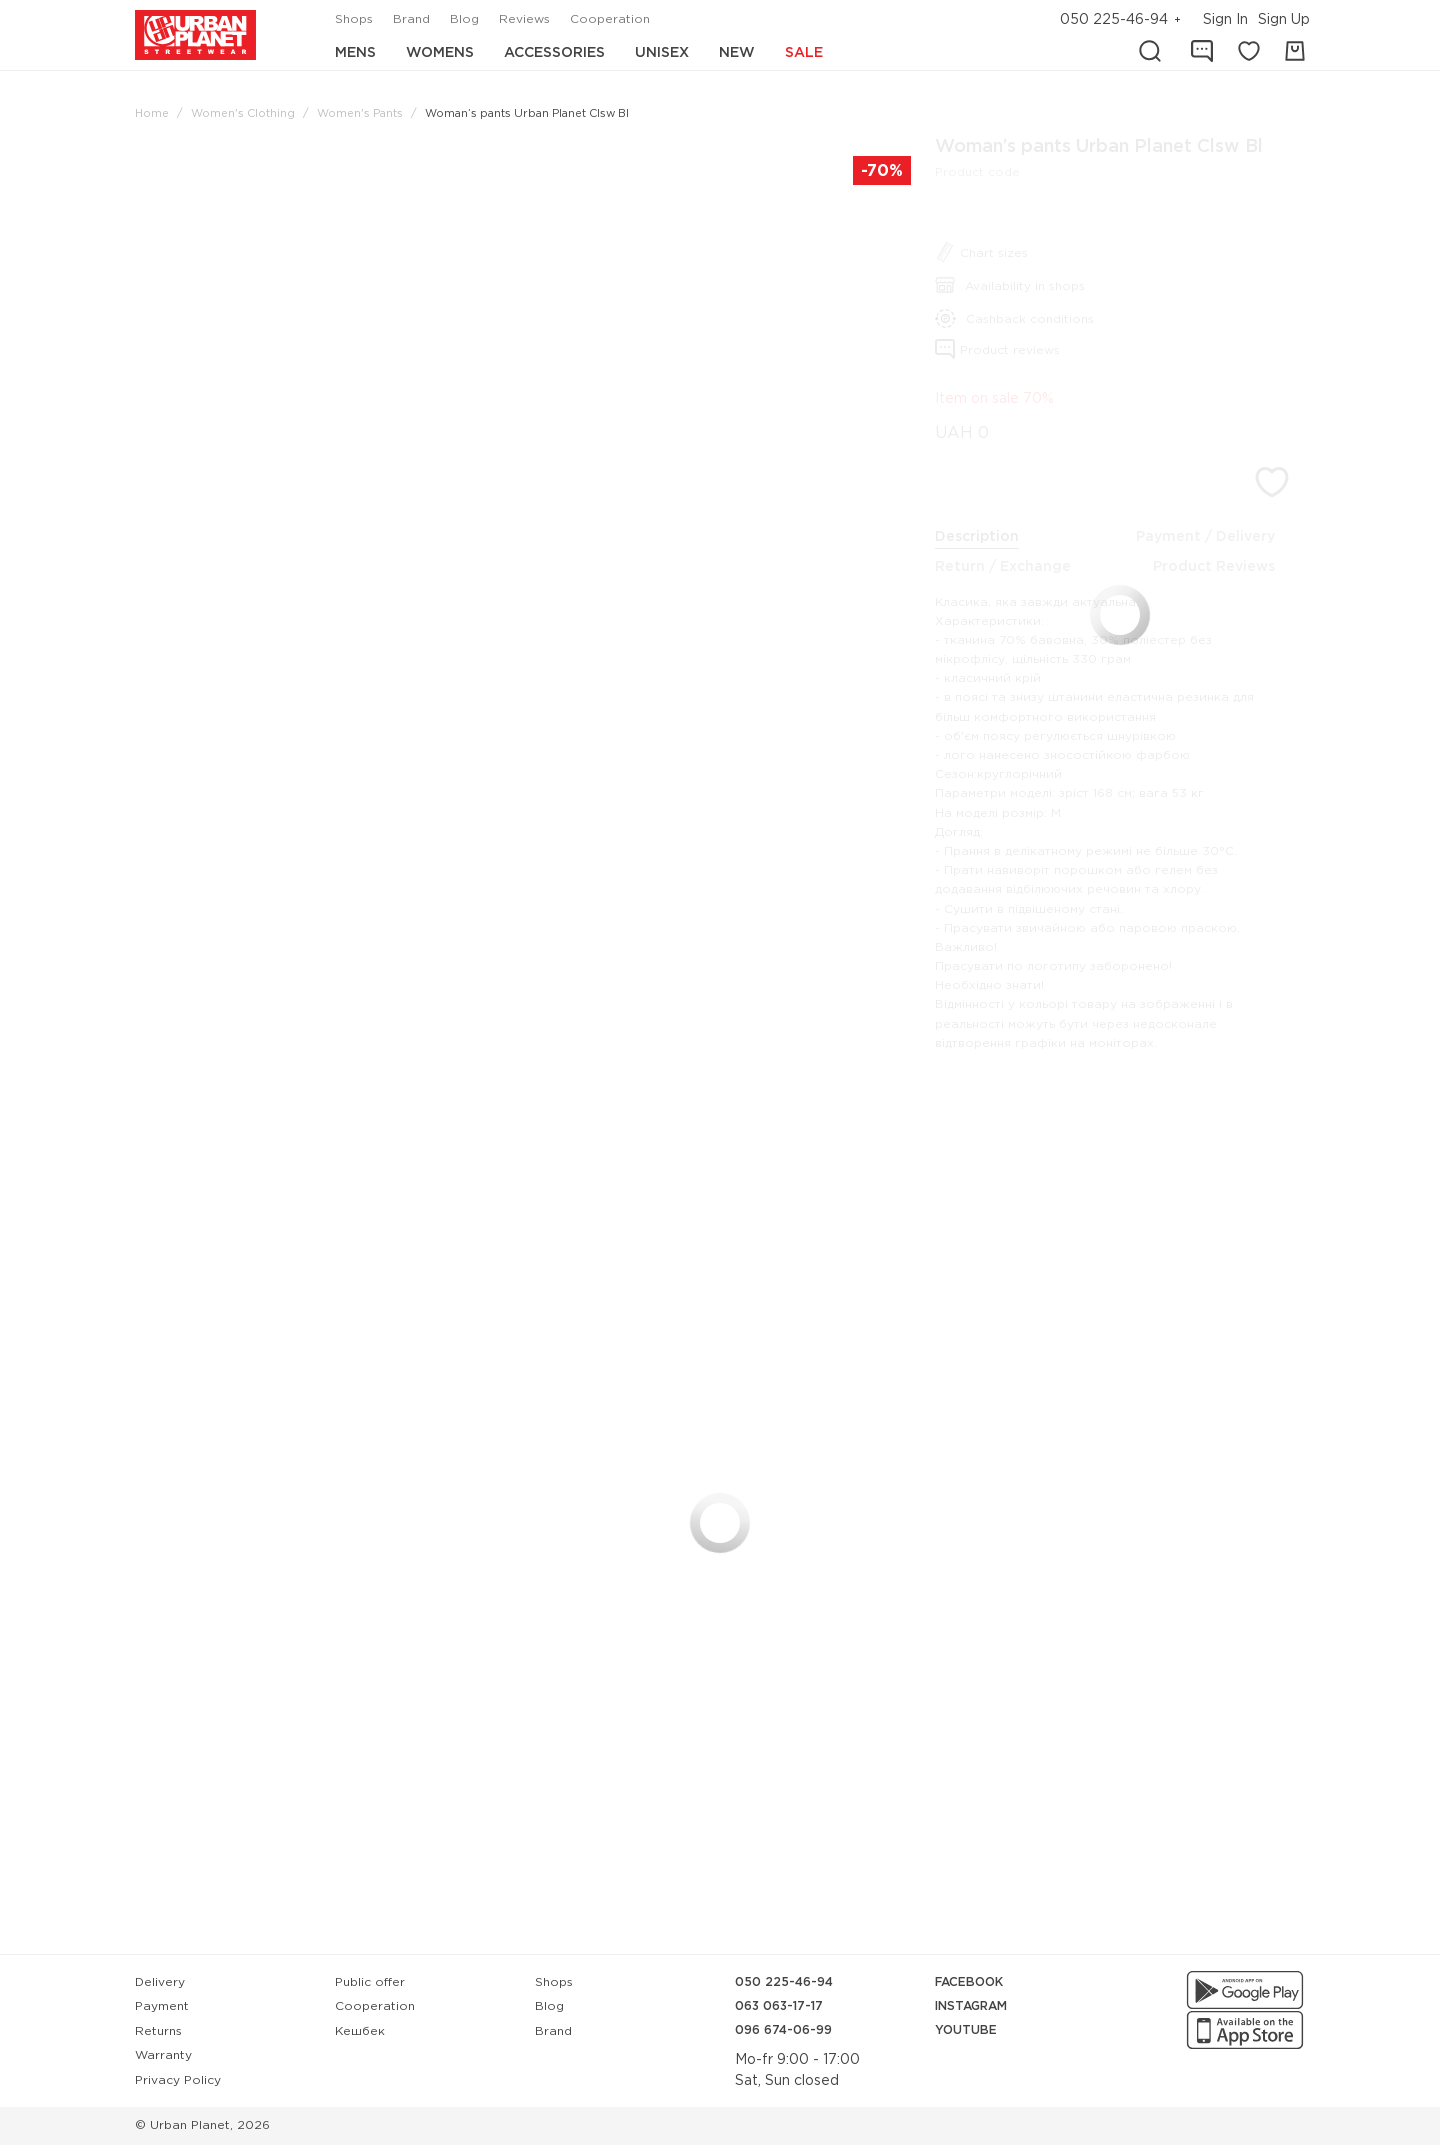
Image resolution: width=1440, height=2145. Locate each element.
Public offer (370, 1982)
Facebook (969, 1982)
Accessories (554, 53)
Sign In (1225, 20)
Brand (411, 19)
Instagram (971, 2006)
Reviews (524, 19)
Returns (158, 2031)
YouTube (966, 2030)
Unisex (662, 53)
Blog (464, 19)
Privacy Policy (178, 2080)
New (737, 53)
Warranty (163, 2055)
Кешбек (360, 2031)
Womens (440, 53)
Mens (355, 53)
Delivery (160, 1982)
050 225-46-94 (1114, 20)
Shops (354, 19)
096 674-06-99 (783, 2030)
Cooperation (610, 19)
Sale (804, 53)
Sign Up (1284, 20)
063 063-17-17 (779, 2006)
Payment (162, 2006)
